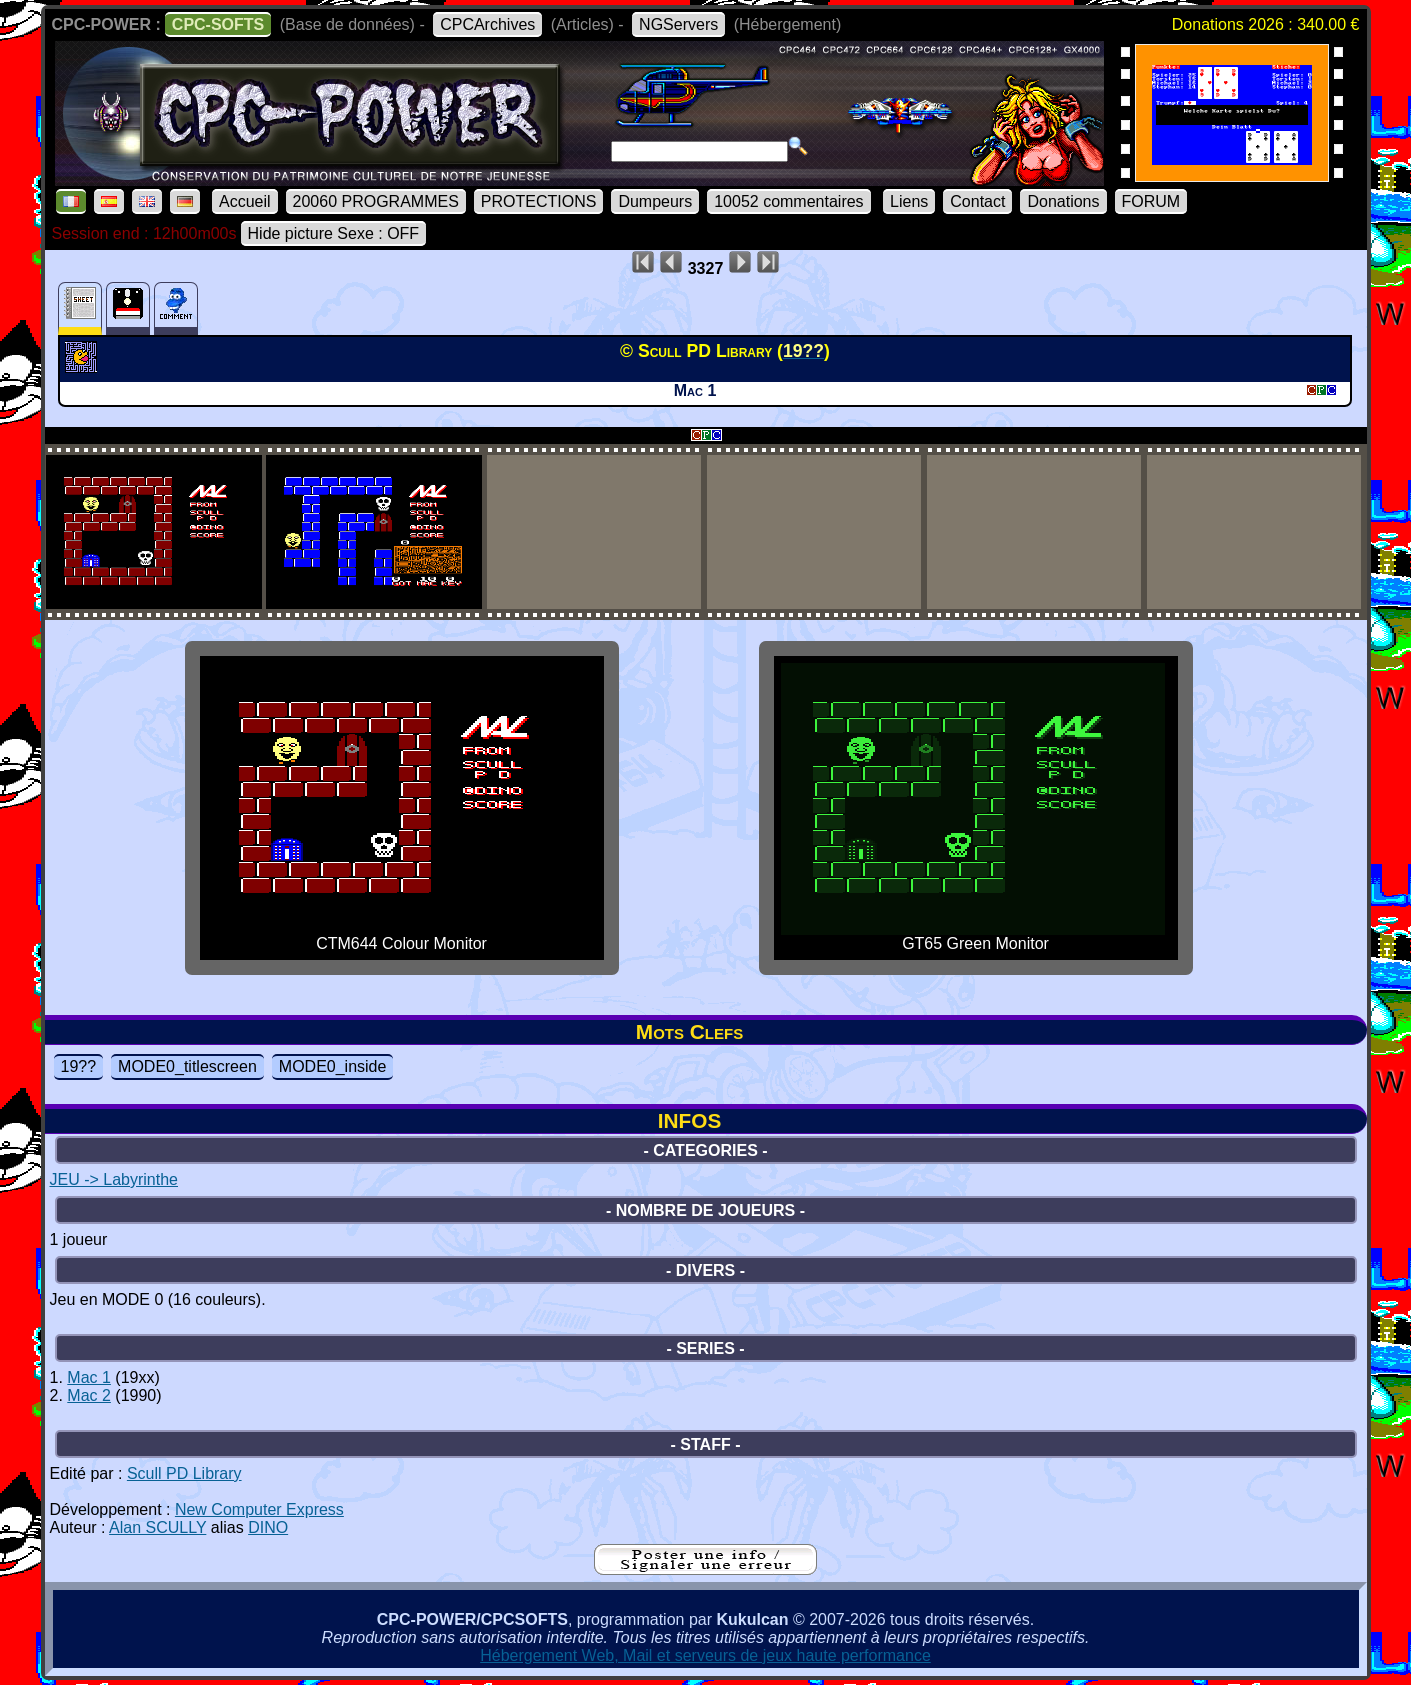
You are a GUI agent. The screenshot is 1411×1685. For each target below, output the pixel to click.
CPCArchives (487, 24)
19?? (79, 1066)
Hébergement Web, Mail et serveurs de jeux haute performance (705, 1655)
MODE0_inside (333, 1066)
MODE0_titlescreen (187, 1066)
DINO (268, 1527)
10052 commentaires (788, 201)
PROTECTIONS (539, 201)
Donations (1063, 201)
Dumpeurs (655, 201)
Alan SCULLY (157, 1527)
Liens (909, 201)
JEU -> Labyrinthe (114, 1179)
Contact (977, 201)
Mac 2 (89, 1395)
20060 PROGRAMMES (376, 201)
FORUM (1151, 201)
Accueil (245, 201)
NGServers (678, 24)
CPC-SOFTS (218, 24)
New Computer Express (259, 1509)
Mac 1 (89, 1377)
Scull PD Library (184, 1473)
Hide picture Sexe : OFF (334, 233)
